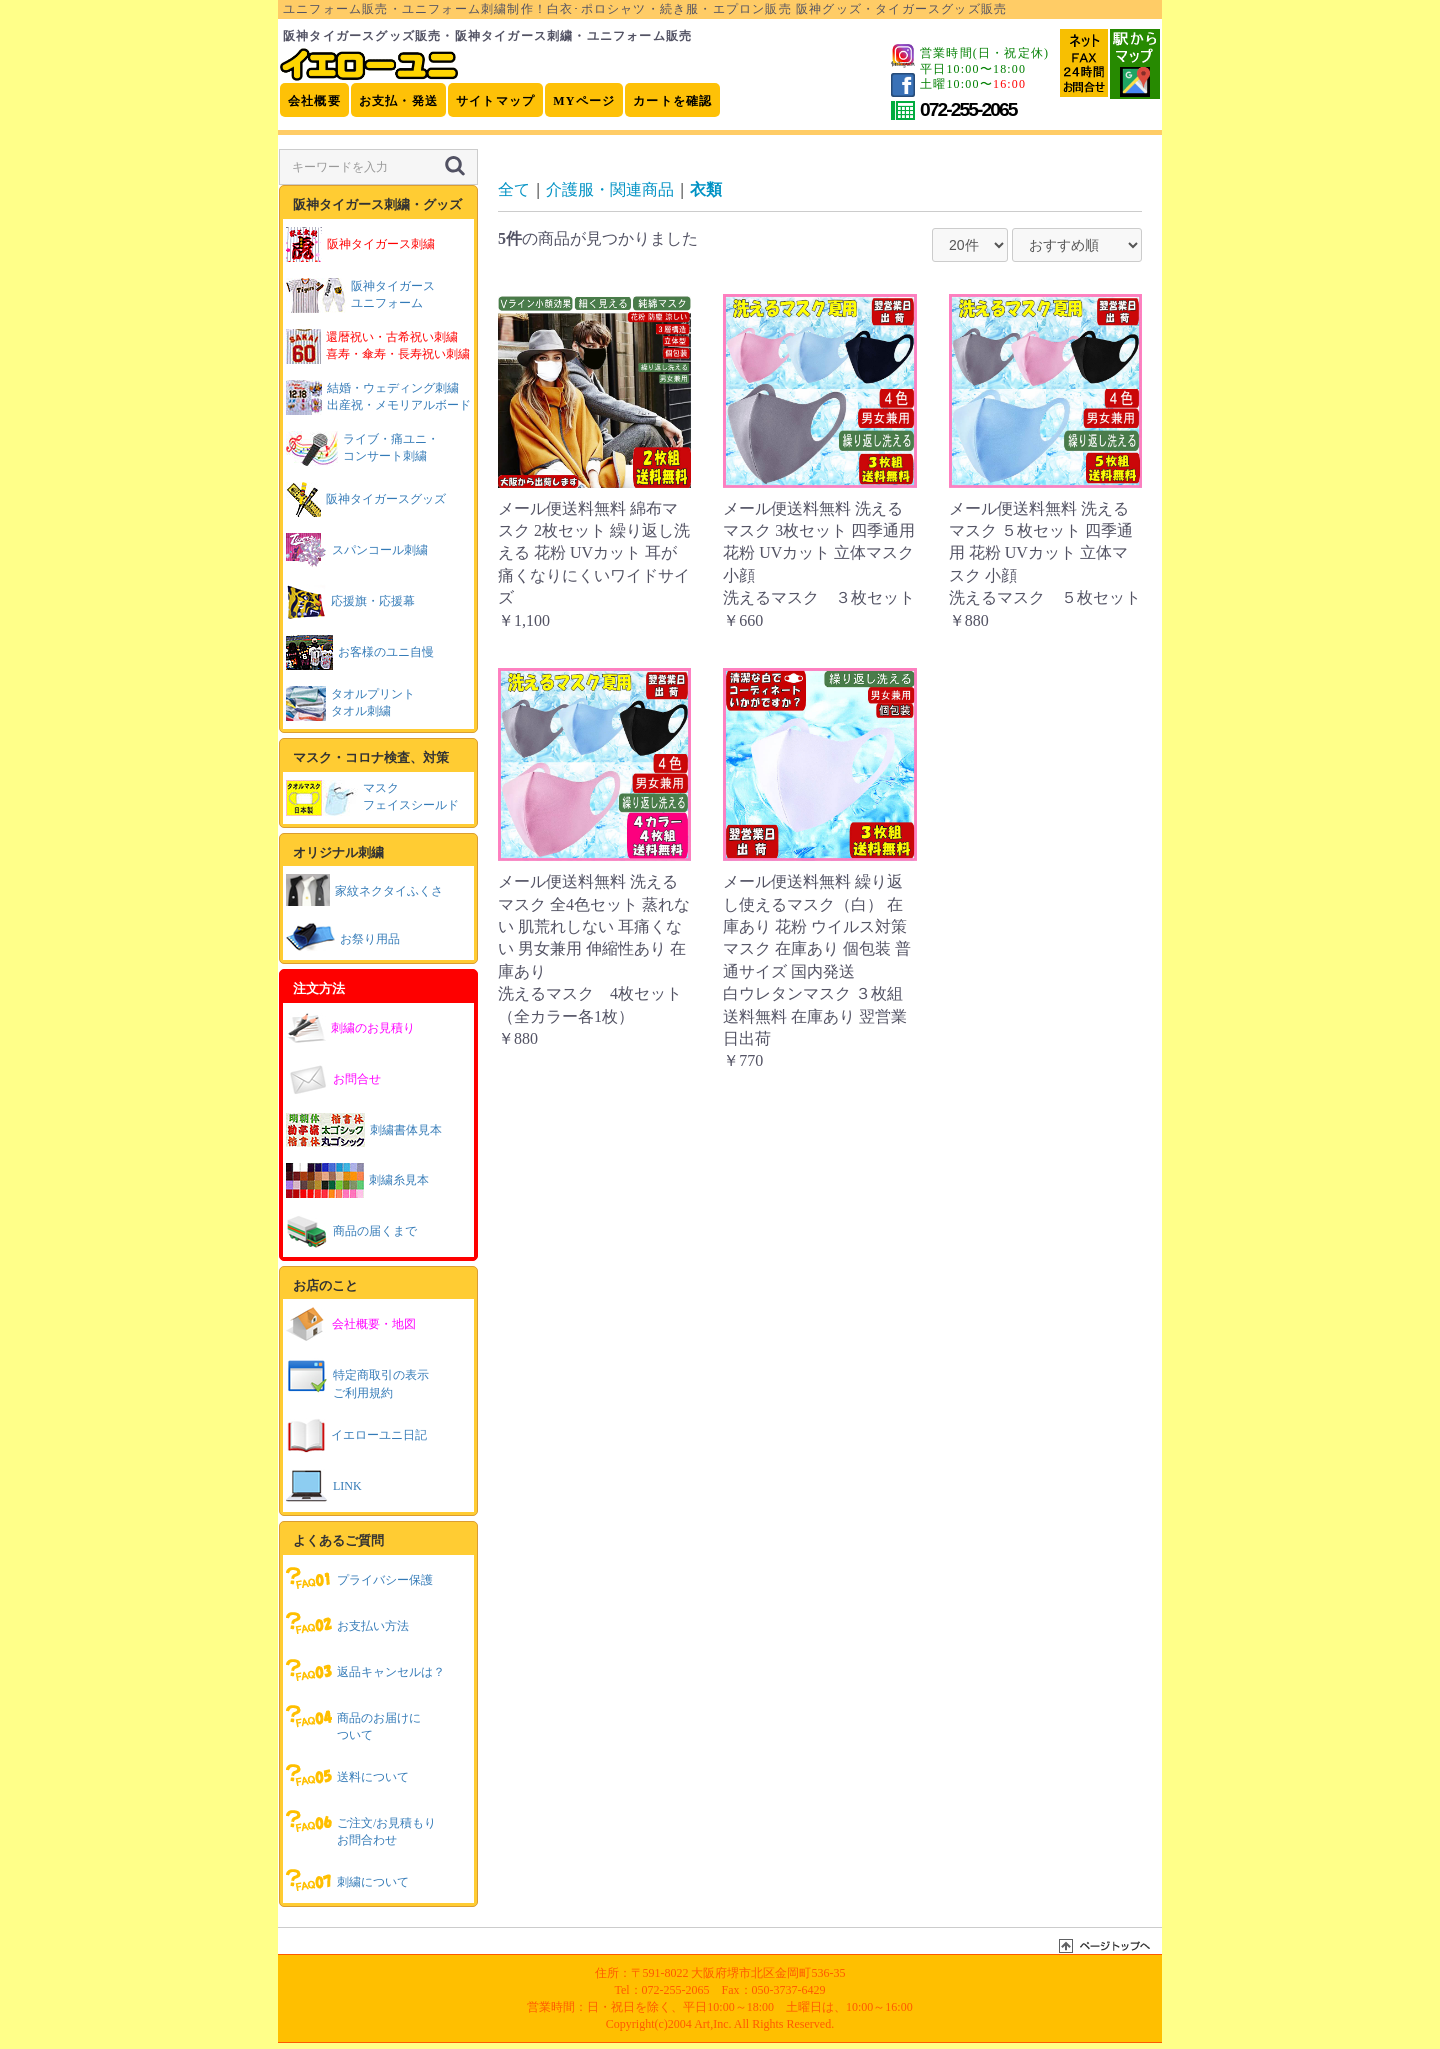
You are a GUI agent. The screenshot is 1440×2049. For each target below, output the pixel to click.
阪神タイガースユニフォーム (360, 295)
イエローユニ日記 (356, 1435)
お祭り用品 (343, 937)
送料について (347, 1775)
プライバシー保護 (359, 1578)
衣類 (706, 189)
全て (514, 189)
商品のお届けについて (353, 1721)
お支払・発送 (398, 101)
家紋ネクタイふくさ (364, 889)
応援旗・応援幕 (350, 601)
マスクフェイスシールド (372, 798)
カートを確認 (672, 101)
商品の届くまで (351, 1231)
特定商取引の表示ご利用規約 (357, 1378)
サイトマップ (495, 101)
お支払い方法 (347, 1624)
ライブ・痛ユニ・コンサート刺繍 (362, 448)
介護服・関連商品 (610, 189)
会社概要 (314, 101)
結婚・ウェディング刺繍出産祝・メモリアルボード (378, 397)
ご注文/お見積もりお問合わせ (361, 1826)
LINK (324, 1486)
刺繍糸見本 (357, 1180)
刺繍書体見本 (364, 1130)
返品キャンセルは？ (365, 1670)
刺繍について (347, 1880)
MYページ (584, 101)
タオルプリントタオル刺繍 (350, 703)
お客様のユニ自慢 (360, 652)
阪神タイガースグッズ (366, 499)
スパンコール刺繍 (357, 550)
